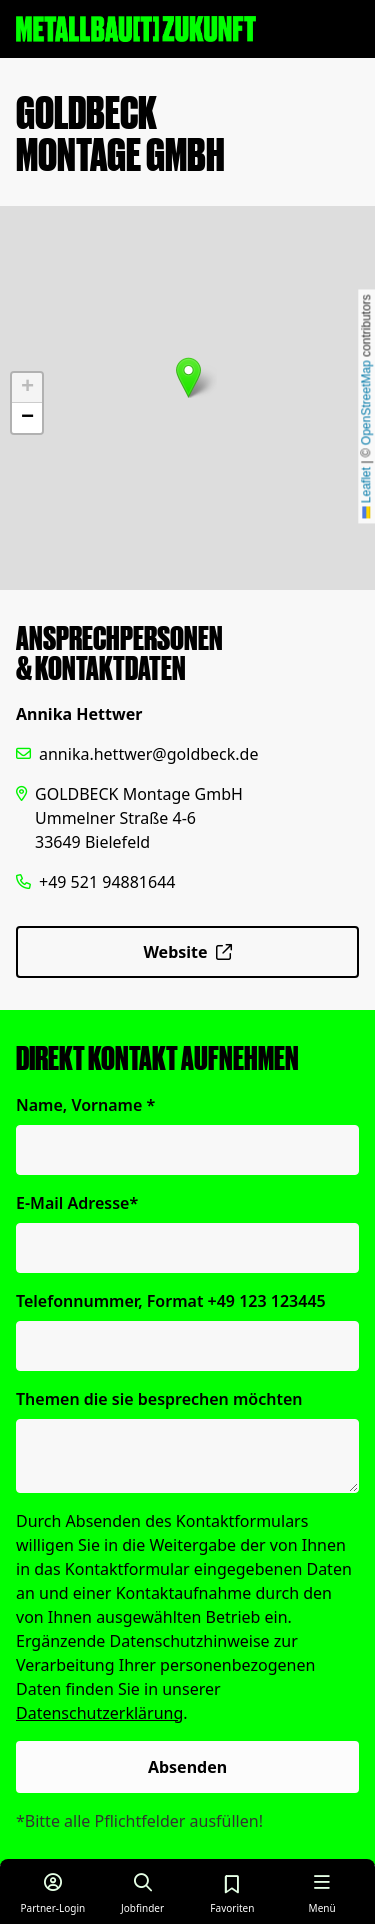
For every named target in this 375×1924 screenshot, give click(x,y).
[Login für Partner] (53, 1891)
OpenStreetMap (366, 402)
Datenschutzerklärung (99, 1713)
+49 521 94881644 (107, 882)
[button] (188, 377)
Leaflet (366, 492)
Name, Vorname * (85, 1105)
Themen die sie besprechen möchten (159, 1399)
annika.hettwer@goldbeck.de (148, 754)
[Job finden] (143, 1891)
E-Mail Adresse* (77, 1203)
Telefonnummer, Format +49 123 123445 (171, 1301)
